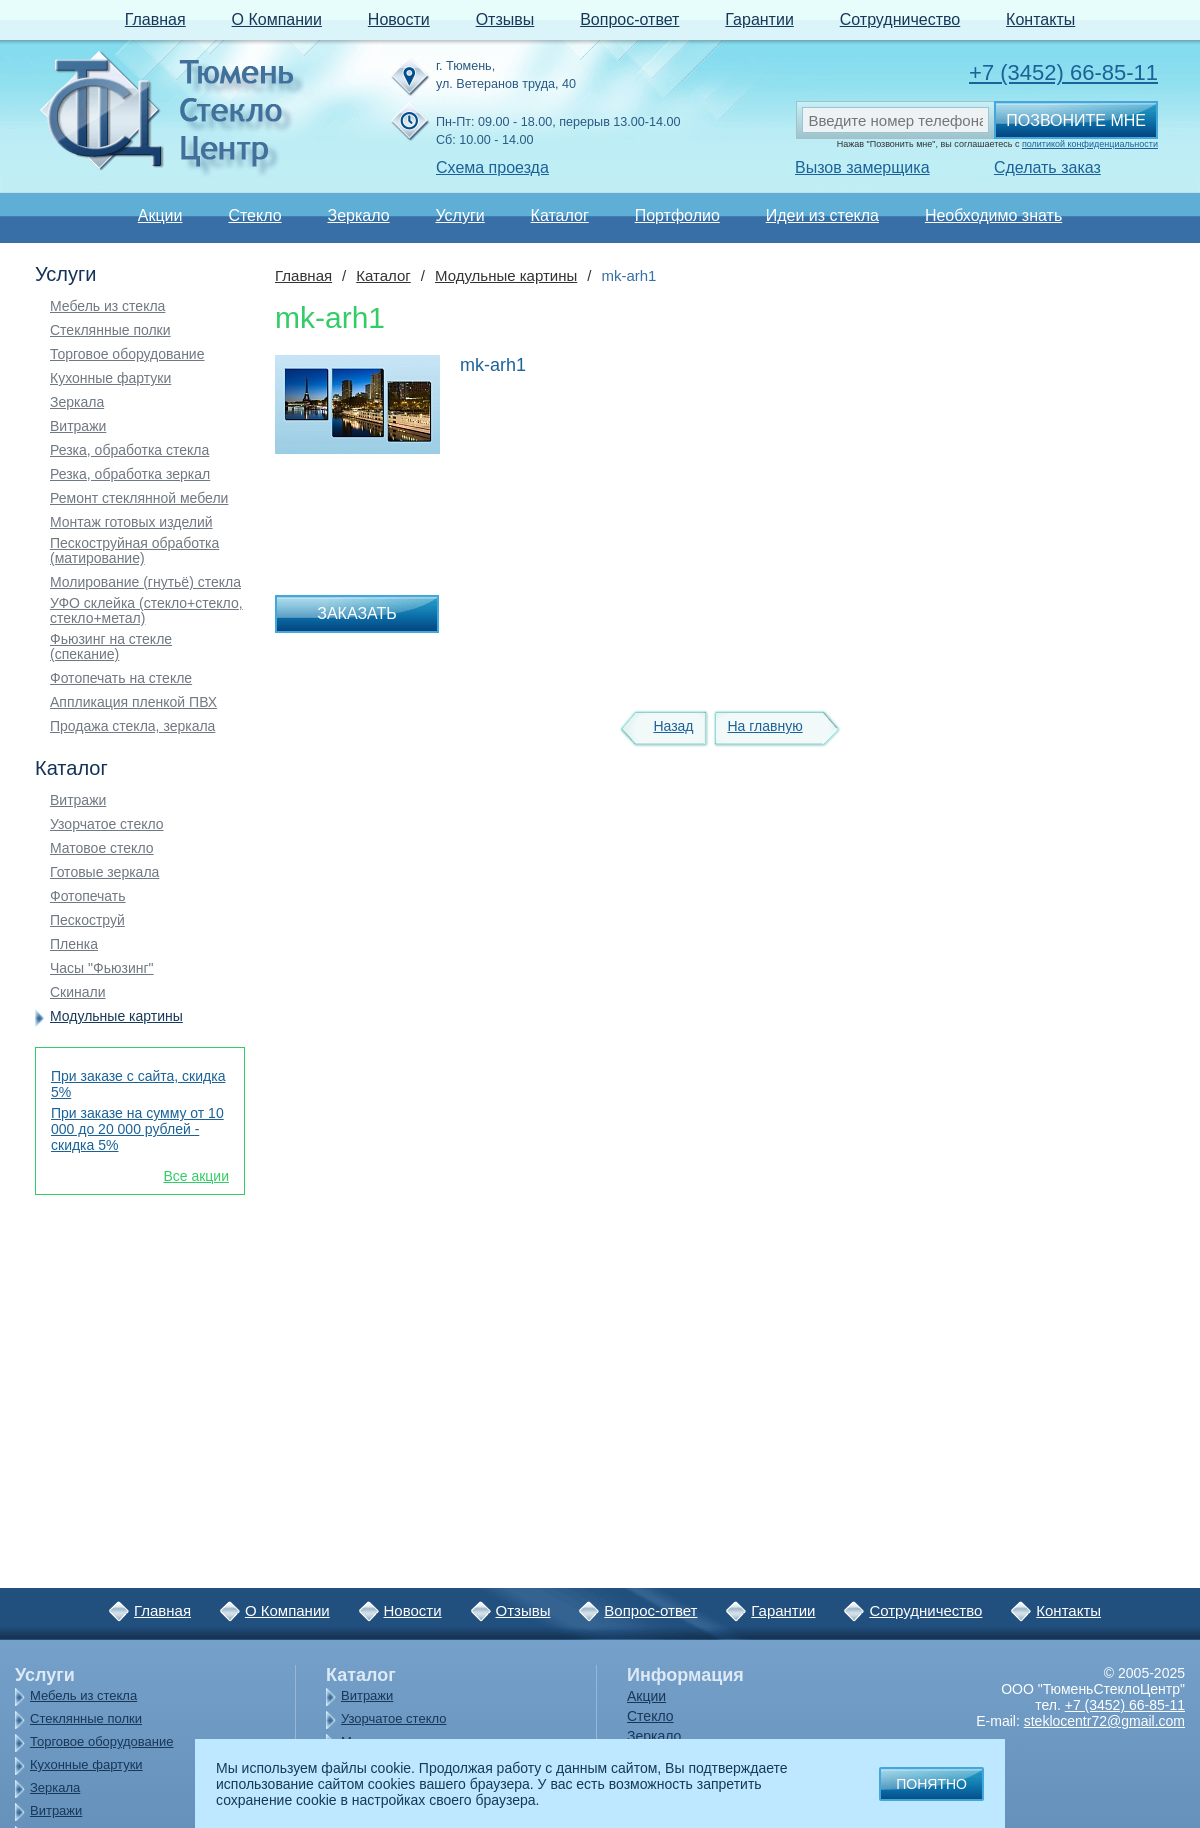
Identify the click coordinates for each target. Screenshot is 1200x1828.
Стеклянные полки (110, 330)
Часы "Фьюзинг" (102, 968)
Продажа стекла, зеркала (132, 726)
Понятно (931, 1784)
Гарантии (759, 19)
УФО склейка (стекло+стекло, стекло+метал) (146, 611)
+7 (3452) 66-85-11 (1063, 72)
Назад (673, 726)
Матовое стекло (102, 848)
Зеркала (77, 402)
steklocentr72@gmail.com (1104, 1721)
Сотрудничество (900, 19)
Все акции (196, 1176)
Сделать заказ (1047, 167)
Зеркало (358, 215)
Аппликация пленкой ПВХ (133, 702)
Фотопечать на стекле (121, 678)
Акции (160, 215)
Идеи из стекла (822, 215)
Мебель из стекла (107, 306)
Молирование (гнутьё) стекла (145, 582)
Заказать (357, 613)
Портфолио (677, 215)
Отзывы (505, 19)
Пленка (74, 944)
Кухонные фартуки (110, 378)
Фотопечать (88, 896)
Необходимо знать (993, 215)
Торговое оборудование (127, 354)
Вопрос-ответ (629, 19)
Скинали (78, 992)
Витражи (78, 426)
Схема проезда (492, 167)
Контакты (1040, 19)
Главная (155, 19)
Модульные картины (116, 1016)
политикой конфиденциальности (1090, 144)
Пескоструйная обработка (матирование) (134, 551)
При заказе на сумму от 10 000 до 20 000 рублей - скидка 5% (137, 1129)
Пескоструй (87, 920)
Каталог (560, 215)
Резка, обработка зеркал (130, 474)
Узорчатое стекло (107, 824)
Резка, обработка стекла (129, 450)
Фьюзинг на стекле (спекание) (111, 647)
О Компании (277, 19)
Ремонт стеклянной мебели (139, 498)
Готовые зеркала (104, 872)
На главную (764, 726)
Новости (399, 19)
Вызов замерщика (862, 167)
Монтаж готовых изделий (131, 522)
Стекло (254, 215)
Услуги (459, 215)
